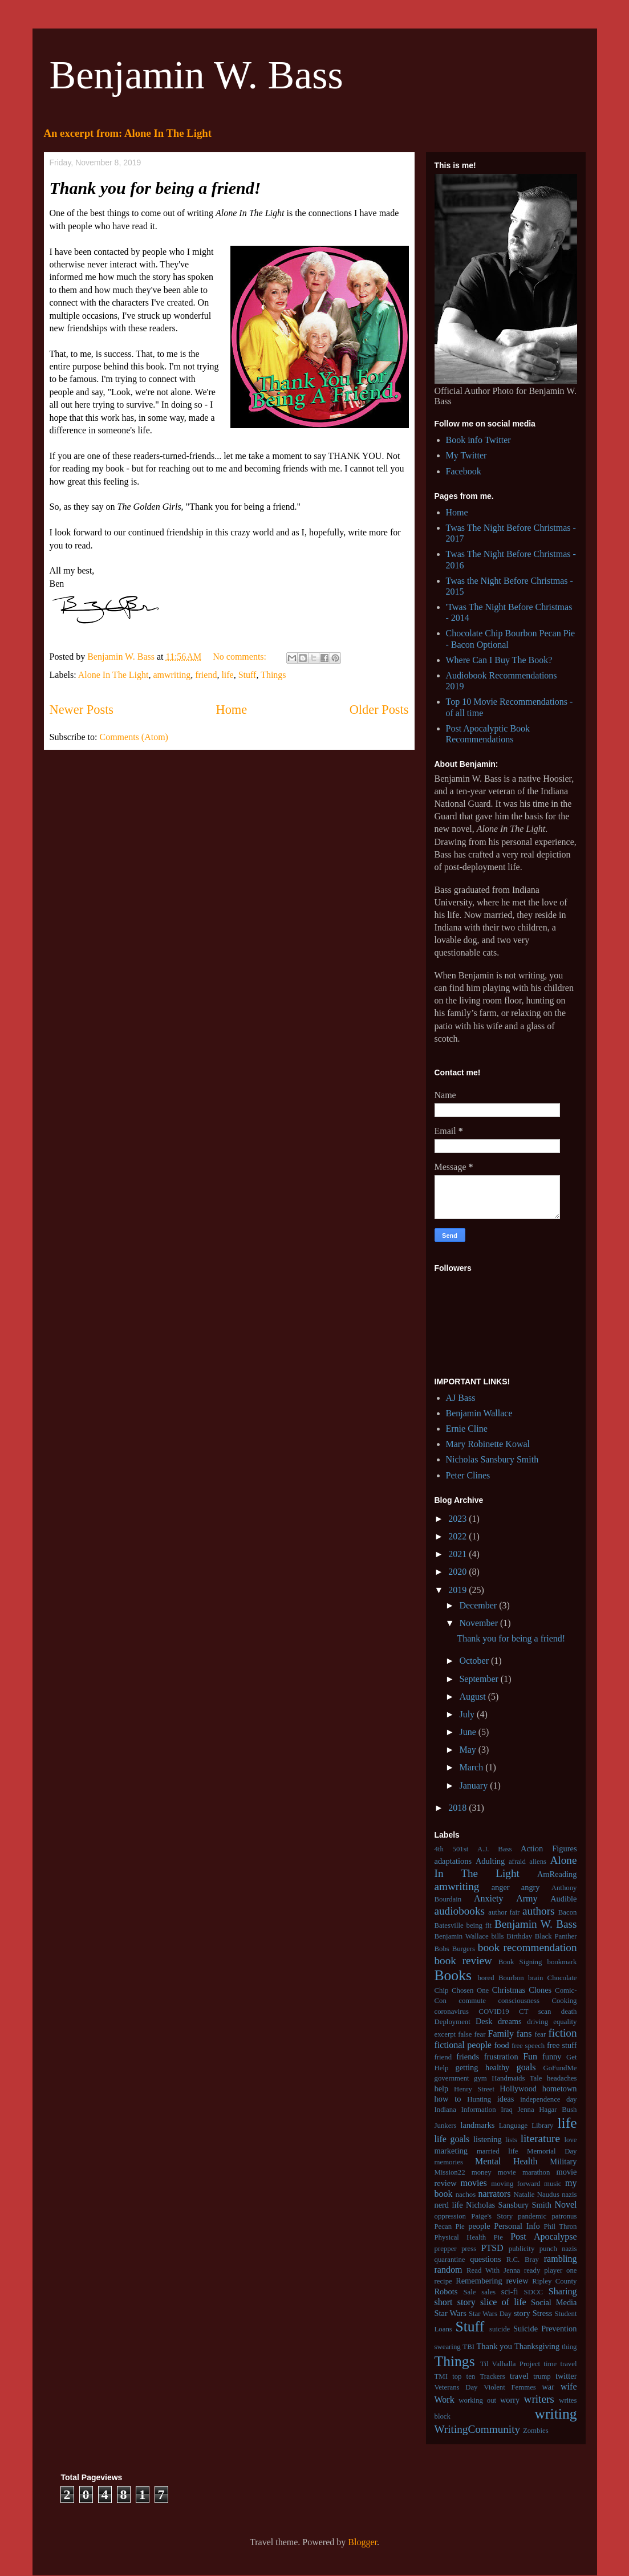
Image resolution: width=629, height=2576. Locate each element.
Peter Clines (468, 1475)
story (522, 2313)
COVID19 (493, 2012)
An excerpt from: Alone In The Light (128, 133)
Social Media (554, 2302)
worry (510, 2399)
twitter (566, 2375)
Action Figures (549, 1848)
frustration (501, 2056)
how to (448, 2098)
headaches (562, 2078)
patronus (564, 2216)
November (479, 1623)
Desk (484, 2021)
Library (542, 2126)
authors (538, 1911)
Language (513, 2126)
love (570, 2140)
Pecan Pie (450, 2226)
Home (231, 709)
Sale (469, 2292)
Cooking (564, 2001)
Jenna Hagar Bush (547, 2110)
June (468, 1732)
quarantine (450, 2260)
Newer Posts (82, 709)
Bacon (567, 1912)
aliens (537, 1862)
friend (206, 675)
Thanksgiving (536, 2346)
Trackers (492, 2376)
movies (474, 2183)
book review (463, 1960)
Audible (563, 1898)
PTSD (492, 2248)
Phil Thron (560, 2226)
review (517, 2280)
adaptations (453, 1861)
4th (439, 1849)
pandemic (532, 2216)
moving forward (515, 2184)
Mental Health (506, 2161)
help (442, 2088)
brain (535, 1978)
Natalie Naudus (536, 2195)
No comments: (241, 656)
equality (565, 2022)
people (479, 2225)
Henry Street (474, 2089)
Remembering (479, 2280)
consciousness (518, 2001)
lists (511, 2140)
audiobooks (460, 1911)
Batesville (449, 1925)
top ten (463, 2376)
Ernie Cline (467, 1428)
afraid (517, 1862)
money (482, 2172)
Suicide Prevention (545, 2328)
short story (455, 2302)
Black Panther (556, 1936)
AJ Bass (461, 1398)
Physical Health (460, 2237)
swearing (448, 2347)
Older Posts (379, 709)
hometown (559, 2088)
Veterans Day (456, 2387)
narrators (494, 2194)
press (468, 2249)
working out (477, 2400)
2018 (458, 1808)
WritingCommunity (478, 2429)
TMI (441, 2376)
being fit (479, 1925)
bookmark (562, 1962)
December (479, 1605)
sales (488, 2292)
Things (273, 675)
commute (472, 2001)
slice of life (503, 2302)
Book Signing (520, 1962)
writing (556, 2414)
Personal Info (516, 2225)
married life (497, 2151)
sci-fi (509, 2291)
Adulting (490, 1861)
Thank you (494, 2346)
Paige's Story (492, 2216)
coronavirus (452, 2012)
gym (480, 2078)
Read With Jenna (493, 2270)
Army (526, 1898)
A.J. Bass (494, 1849)
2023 (458, 1518)
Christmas (508, 1989)
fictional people (463, 2045)
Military (563, 2161)
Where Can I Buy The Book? (499, 660)
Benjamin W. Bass (196, 75)
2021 (458, 1554)
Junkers (446, 2126)
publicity (522, 2249)
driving (537, 2022)
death (569, 2012)
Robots (446, 2291)
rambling (560, 2259)
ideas (505, 2098)
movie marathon (524, 2172)
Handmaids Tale (517, 2078)
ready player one (550, 2270)
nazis (569, 2195)
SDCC (533, 2292)
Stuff (247, 675)
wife (569, 2386)
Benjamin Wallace (479, 1413)
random (448, 2269)
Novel (565, 2204)
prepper (446, 2249)
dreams (510, 2021)
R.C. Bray (522, 2260)
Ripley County (554, 2281)
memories (449, 2162)
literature (540, 2138)
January (474, 1785)
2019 (458, 1590)
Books (453, 1975)
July (468, 1714)
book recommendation (527, 1947)
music (553, 2184)
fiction (562, 2033)
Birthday (519, 1936)
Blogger (362, 2542)
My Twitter (466, 455)
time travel (560, 2364)
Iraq (507, 2110)
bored (485, 1978)
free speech (528, 2046)
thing (569, 2347)
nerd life (449, 2204)
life (227, 675)
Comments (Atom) (134, 737)
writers (539, 2399)
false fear (471, 2034)
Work (444, 2399)
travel (519, 2375)
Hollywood (518, 2088)
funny (552, 2056)
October (475, 1660)
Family (501, 2033)
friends (467, 2056)
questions (485, 2259)
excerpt (445, 2034)
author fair (504, 1912)
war (548, 2386)
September (479, 1679)
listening (487, 2139)
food (501, 2045)
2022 (458, 1536)
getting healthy (482, 2067)
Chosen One (470, 1990)
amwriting (171, 675)
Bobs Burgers (455, 1949)
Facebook (463, 471)
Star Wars (450, 2313)
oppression (450, 2216)
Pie (498, 2237)
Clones (540, 1989)
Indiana (445, 2110)
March (472, 1767)
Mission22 (450, 2172)
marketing (451, 2150)
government (452, 2078)
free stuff (562, 2045)
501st (461, 1849)
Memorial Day (552, 2151)
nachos (466, 2195)
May (468, 1749)
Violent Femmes (510, 2387)
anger (501, 1887)
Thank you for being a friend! (155, 187)
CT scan (535, 2012)
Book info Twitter (478, 440)
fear (540, 2034)
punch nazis (558, 2249)
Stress (542, 2313)
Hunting (479, 2099)
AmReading (557, 1874)
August (473, 1696)
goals (526, 2067)
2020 (458, 1572)
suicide (499, 2329)
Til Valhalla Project (510, 2364)
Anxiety (489, 1898)
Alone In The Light (113, 675)
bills (497, 1936)
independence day (548, 2099)
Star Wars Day (490, 2314)
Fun (530, 2056)
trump (542, 2376)
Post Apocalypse (543, 2236)
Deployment (452, 2022)
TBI (468, 2347)
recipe (443, 2281)
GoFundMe (560, 2068)
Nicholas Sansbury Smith (492, 1459)
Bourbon (511, 1978)
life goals (452, 2139)
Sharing (563, 2291)
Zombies (536, 2431)
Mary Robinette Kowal (488, 1444)
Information (478, 2110)
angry (530, 1887)
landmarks (478, 2125)
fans (524, 2033)
